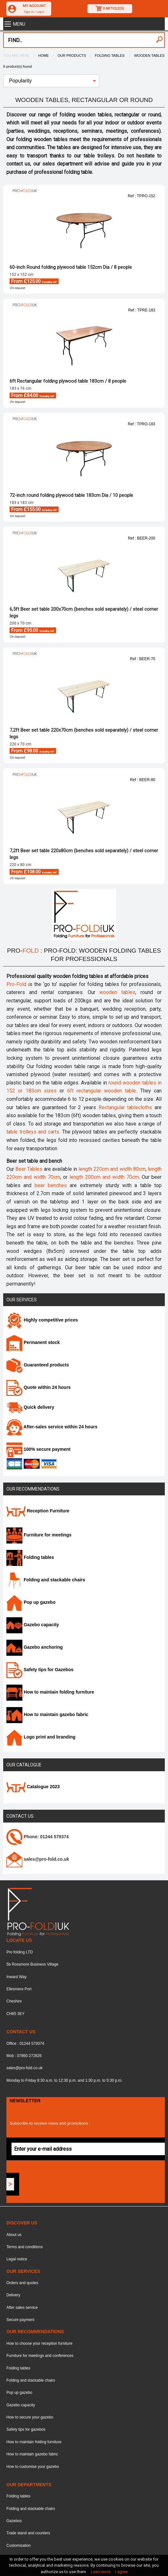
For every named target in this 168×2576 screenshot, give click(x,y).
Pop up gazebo (30, 1602)
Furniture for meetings (38, 1534)
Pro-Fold (16, 984)
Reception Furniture (37, 1510)
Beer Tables (28, 1169)
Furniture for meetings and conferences (39, 2355)
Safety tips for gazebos (25, 2429)
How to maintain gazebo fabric (47, 1714)
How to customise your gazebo (32, 2466)
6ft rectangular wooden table (101, 1091)
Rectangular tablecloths (125, 1107)
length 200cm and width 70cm (104, 1177)
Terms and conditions (24, 2247)
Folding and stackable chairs (45, 1579)
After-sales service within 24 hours (51, 1426)
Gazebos (14, 2521)
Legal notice (16, 2259)
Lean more (100, 2571)
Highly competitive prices (42, 1319)
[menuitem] (51, 80)
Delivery (13, 2295)
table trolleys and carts (32, 1132)
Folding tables (110, 55)
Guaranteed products (37, 1364)
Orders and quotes (22, 2283)
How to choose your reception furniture (39, 2343)
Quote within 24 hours (38, 1387)
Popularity (20, 80)
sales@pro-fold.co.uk (24, 2068)
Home (43, 55)
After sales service (22, 2307)
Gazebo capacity (32, 1624)
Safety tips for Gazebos (39, 1669)
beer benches (51, 1185)
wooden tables (117, 992)
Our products (72, 55)
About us (13, 2234)
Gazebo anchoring (34, 1647)
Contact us (20, 1816)
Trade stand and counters (28, 2533)
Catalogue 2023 (33, 1786)
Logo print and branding (41, 1736)
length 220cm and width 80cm (112, 1169)
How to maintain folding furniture (50, 1692)
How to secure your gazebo (29, 2417)
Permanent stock (33, 1342)
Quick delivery (30, 1407)
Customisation (18, 2545)
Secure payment (20, 2319)
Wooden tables (149, 55)
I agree (121, 2571)
